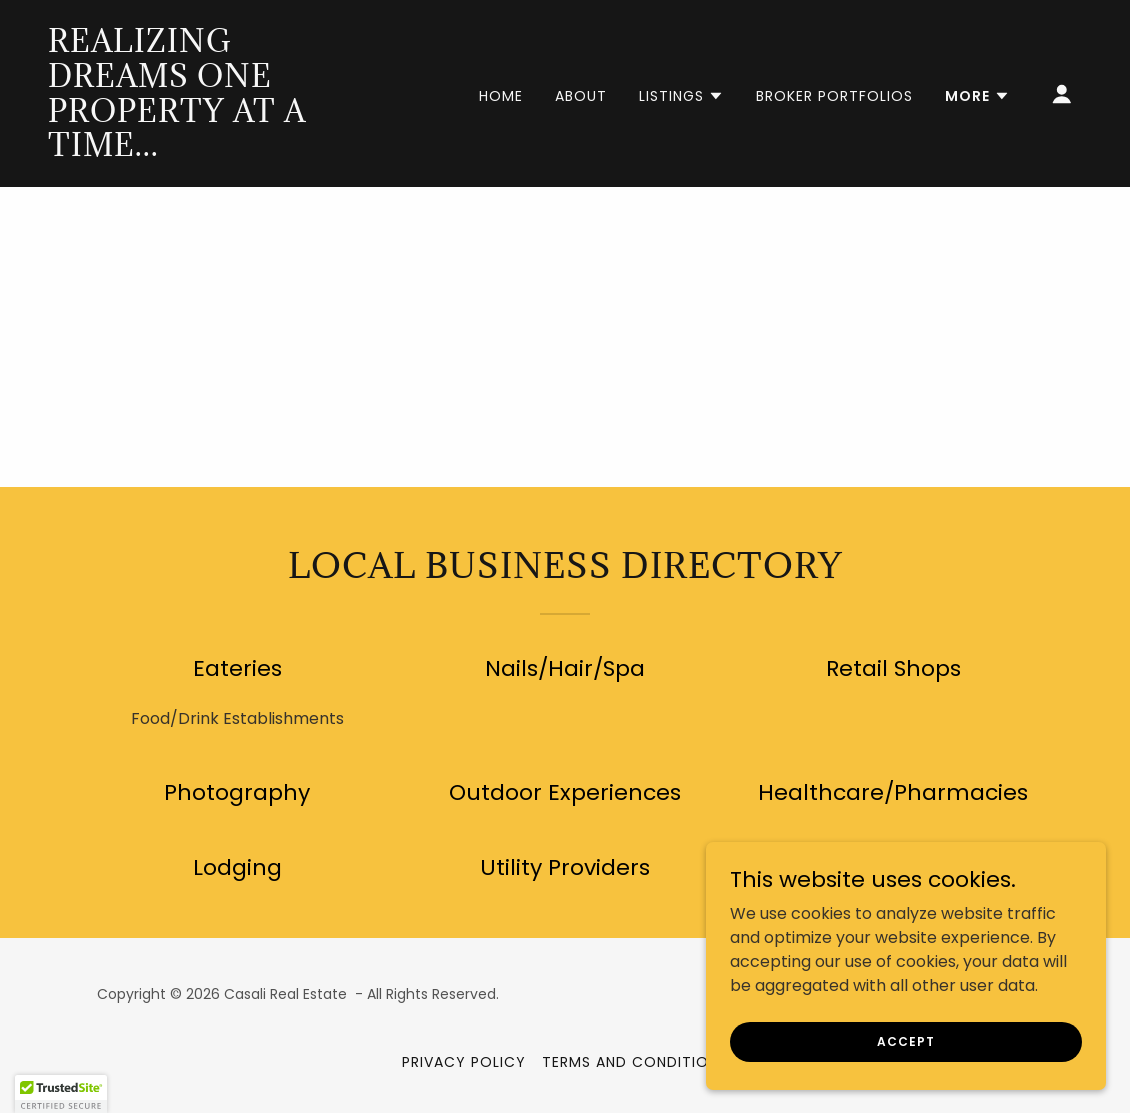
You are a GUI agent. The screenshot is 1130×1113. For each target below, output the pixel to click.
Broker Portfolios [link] (834, 96)
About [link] (581, 96)
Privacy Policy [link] (464, 1062)
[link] (193, 150)
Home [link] (501, 96)
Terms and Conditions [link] (635, 1062)
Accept (905, 1040)
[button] (681, 96)
